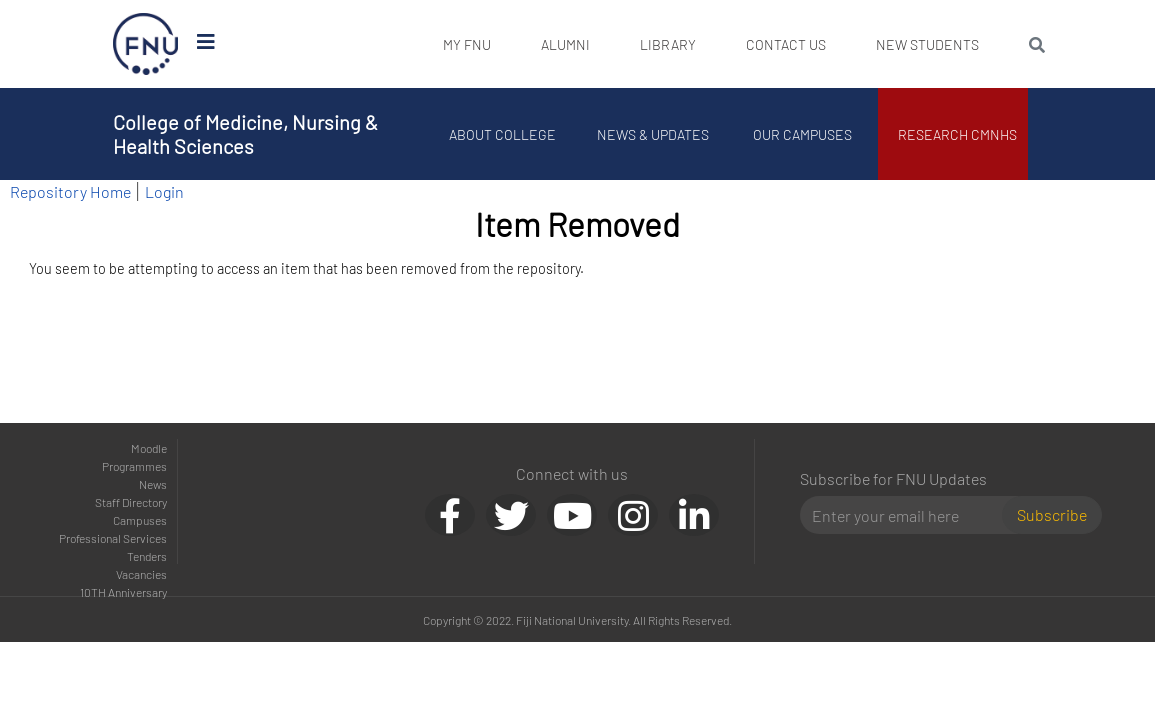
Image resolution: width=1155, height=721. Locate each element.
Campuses (140, 520)
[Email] (909, 515)
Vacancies (141, 574)
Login (164, 191)
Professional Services (113, 538)
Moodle (149, 448)
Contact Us (786, 44)
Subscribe (1052, 514)
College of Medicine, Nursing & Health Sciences (245, 134)
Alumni (565, 44)
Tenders (147, 556)
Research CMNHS (957, 134)
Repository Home (70, 191)
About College (502, 134)
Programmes (134, 466)
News (153, 484)
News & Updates (653, 134)
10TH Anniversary (123, 592)
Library (668, 44)
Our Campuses (802, 134)
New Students (927, 44)
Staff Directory (131, 502)
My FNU (467, 44)
